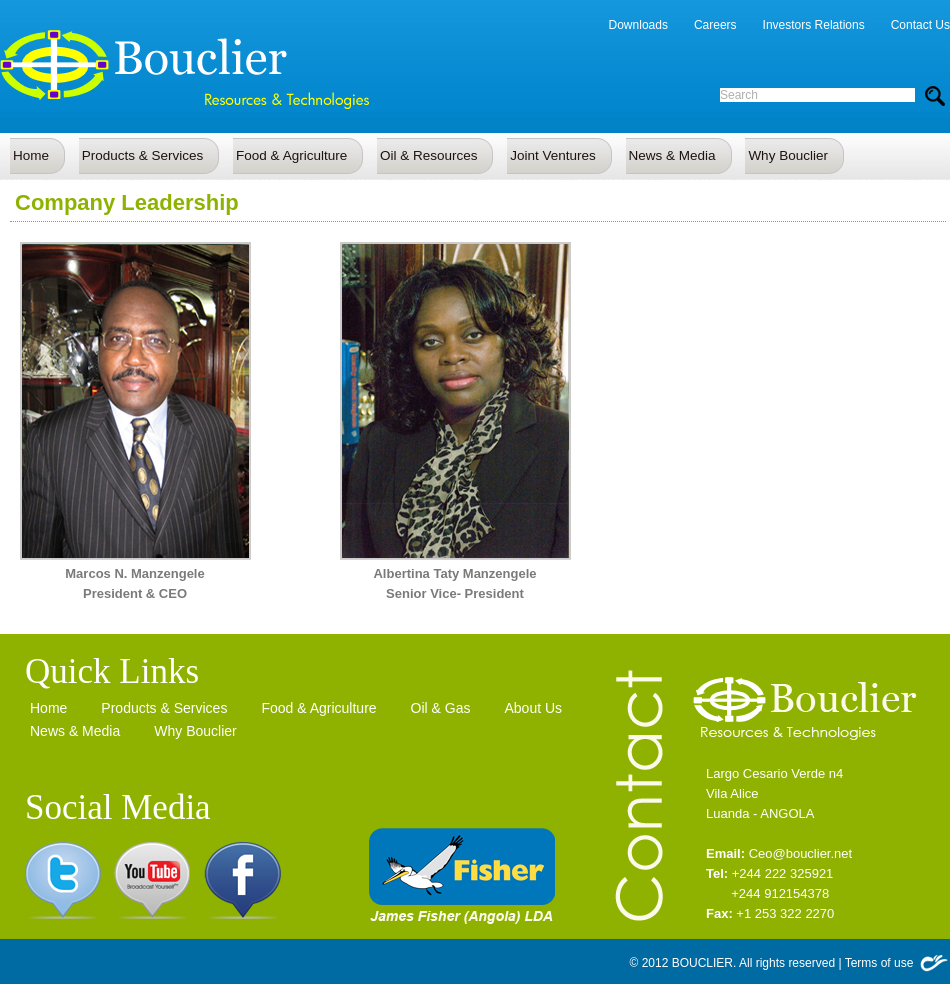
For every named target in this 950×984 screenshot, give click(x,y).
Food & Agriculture (318, 708)
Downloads (638, 25)
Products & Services (164, 708)
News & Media (75, 731)
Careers (715, 25)
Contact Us (920, 25)
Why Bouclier (195, 731)
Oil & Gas (441, 708)
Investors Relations (814, 25)
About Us (534, 708)
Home (48, 708)
